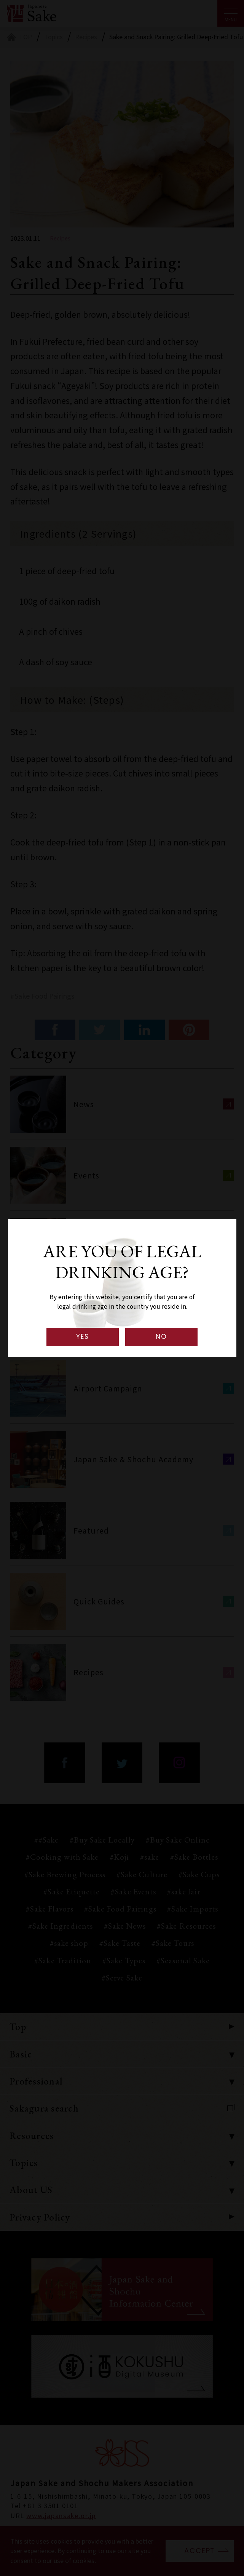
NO (161, 1336)
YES (82, 1336)
